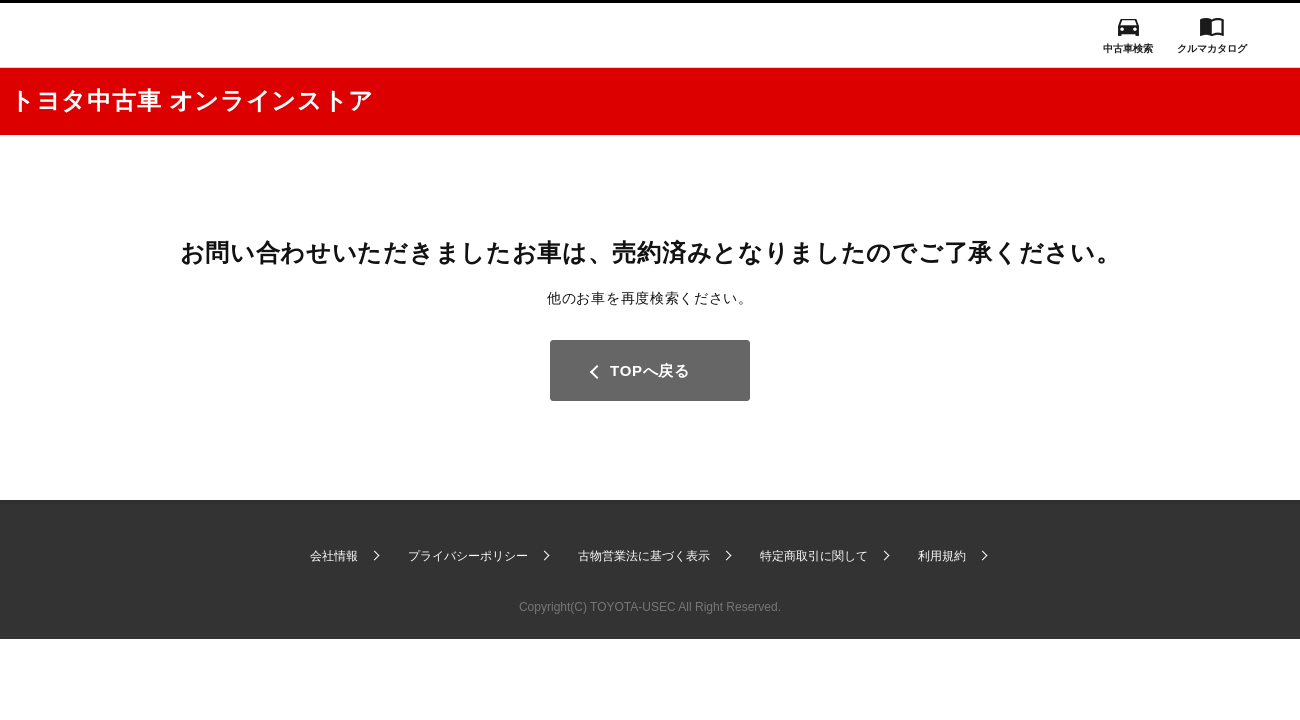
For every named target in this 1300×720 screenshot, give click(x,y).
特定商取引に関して (814, 556)
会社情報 (334, 556)
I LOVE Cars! (82, 36)
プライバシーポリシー (468, 556)
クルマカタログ (1212, 48)
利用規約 (942, 556)
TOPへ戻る (650, 370)
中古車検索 (1128, 48)
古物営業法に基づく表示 (644, 556)
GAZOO (650, 35)
